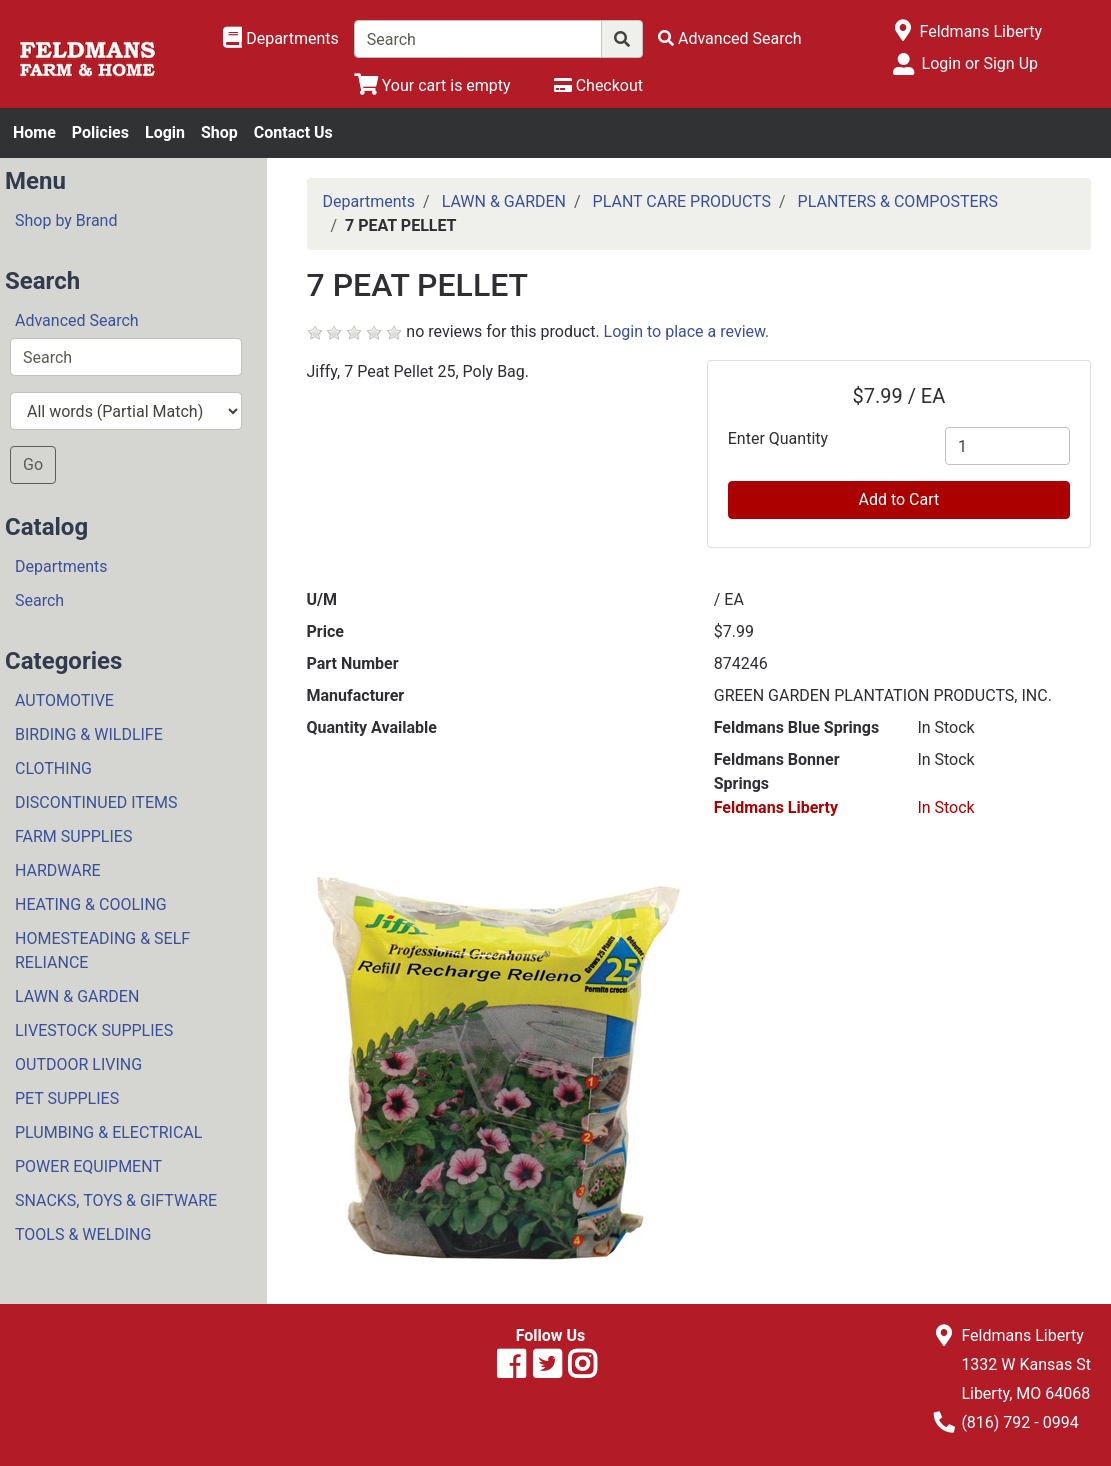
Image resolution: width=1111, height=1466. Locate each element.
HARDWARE (58, 870)
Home (34, 132)
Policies (100, 132)
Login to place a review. (687, 331)
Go (33, 464)
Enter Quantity (778, 438)
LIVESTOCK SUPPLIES (94, 1030)
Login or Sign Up (980, 63)
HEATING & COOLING (91, 904)
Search (39, 600)
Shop (219, 132)
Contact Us (293, 132)
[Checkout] (598, 85)
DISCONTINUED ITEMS (96, 802)
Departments (61, 566)
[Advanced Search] (730, 38)
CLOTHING (53, 768)
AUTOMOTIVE (64, 700)
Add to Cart (898, 499)
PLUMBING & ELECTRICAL (108, 1132)
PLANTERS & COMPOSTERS (898, 201)
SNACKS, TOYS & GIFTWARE (116, 1200)
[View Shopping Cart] (432, 85)
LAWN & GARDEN (77, 996)
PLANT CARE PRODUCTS (682, 201)
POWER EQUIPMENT (88, 1166)
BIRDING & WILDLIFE (89, 734)
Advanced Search (77, 320)
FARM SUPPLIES (73, 836)
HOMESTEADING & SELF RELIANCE (102, 950)
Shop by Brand (66, 220)
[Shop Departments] (281, 39)
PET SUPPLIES (67, 1098)
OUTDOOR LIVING (78, 1064)
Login (165, 132)
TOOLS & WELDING (83, 1234)
